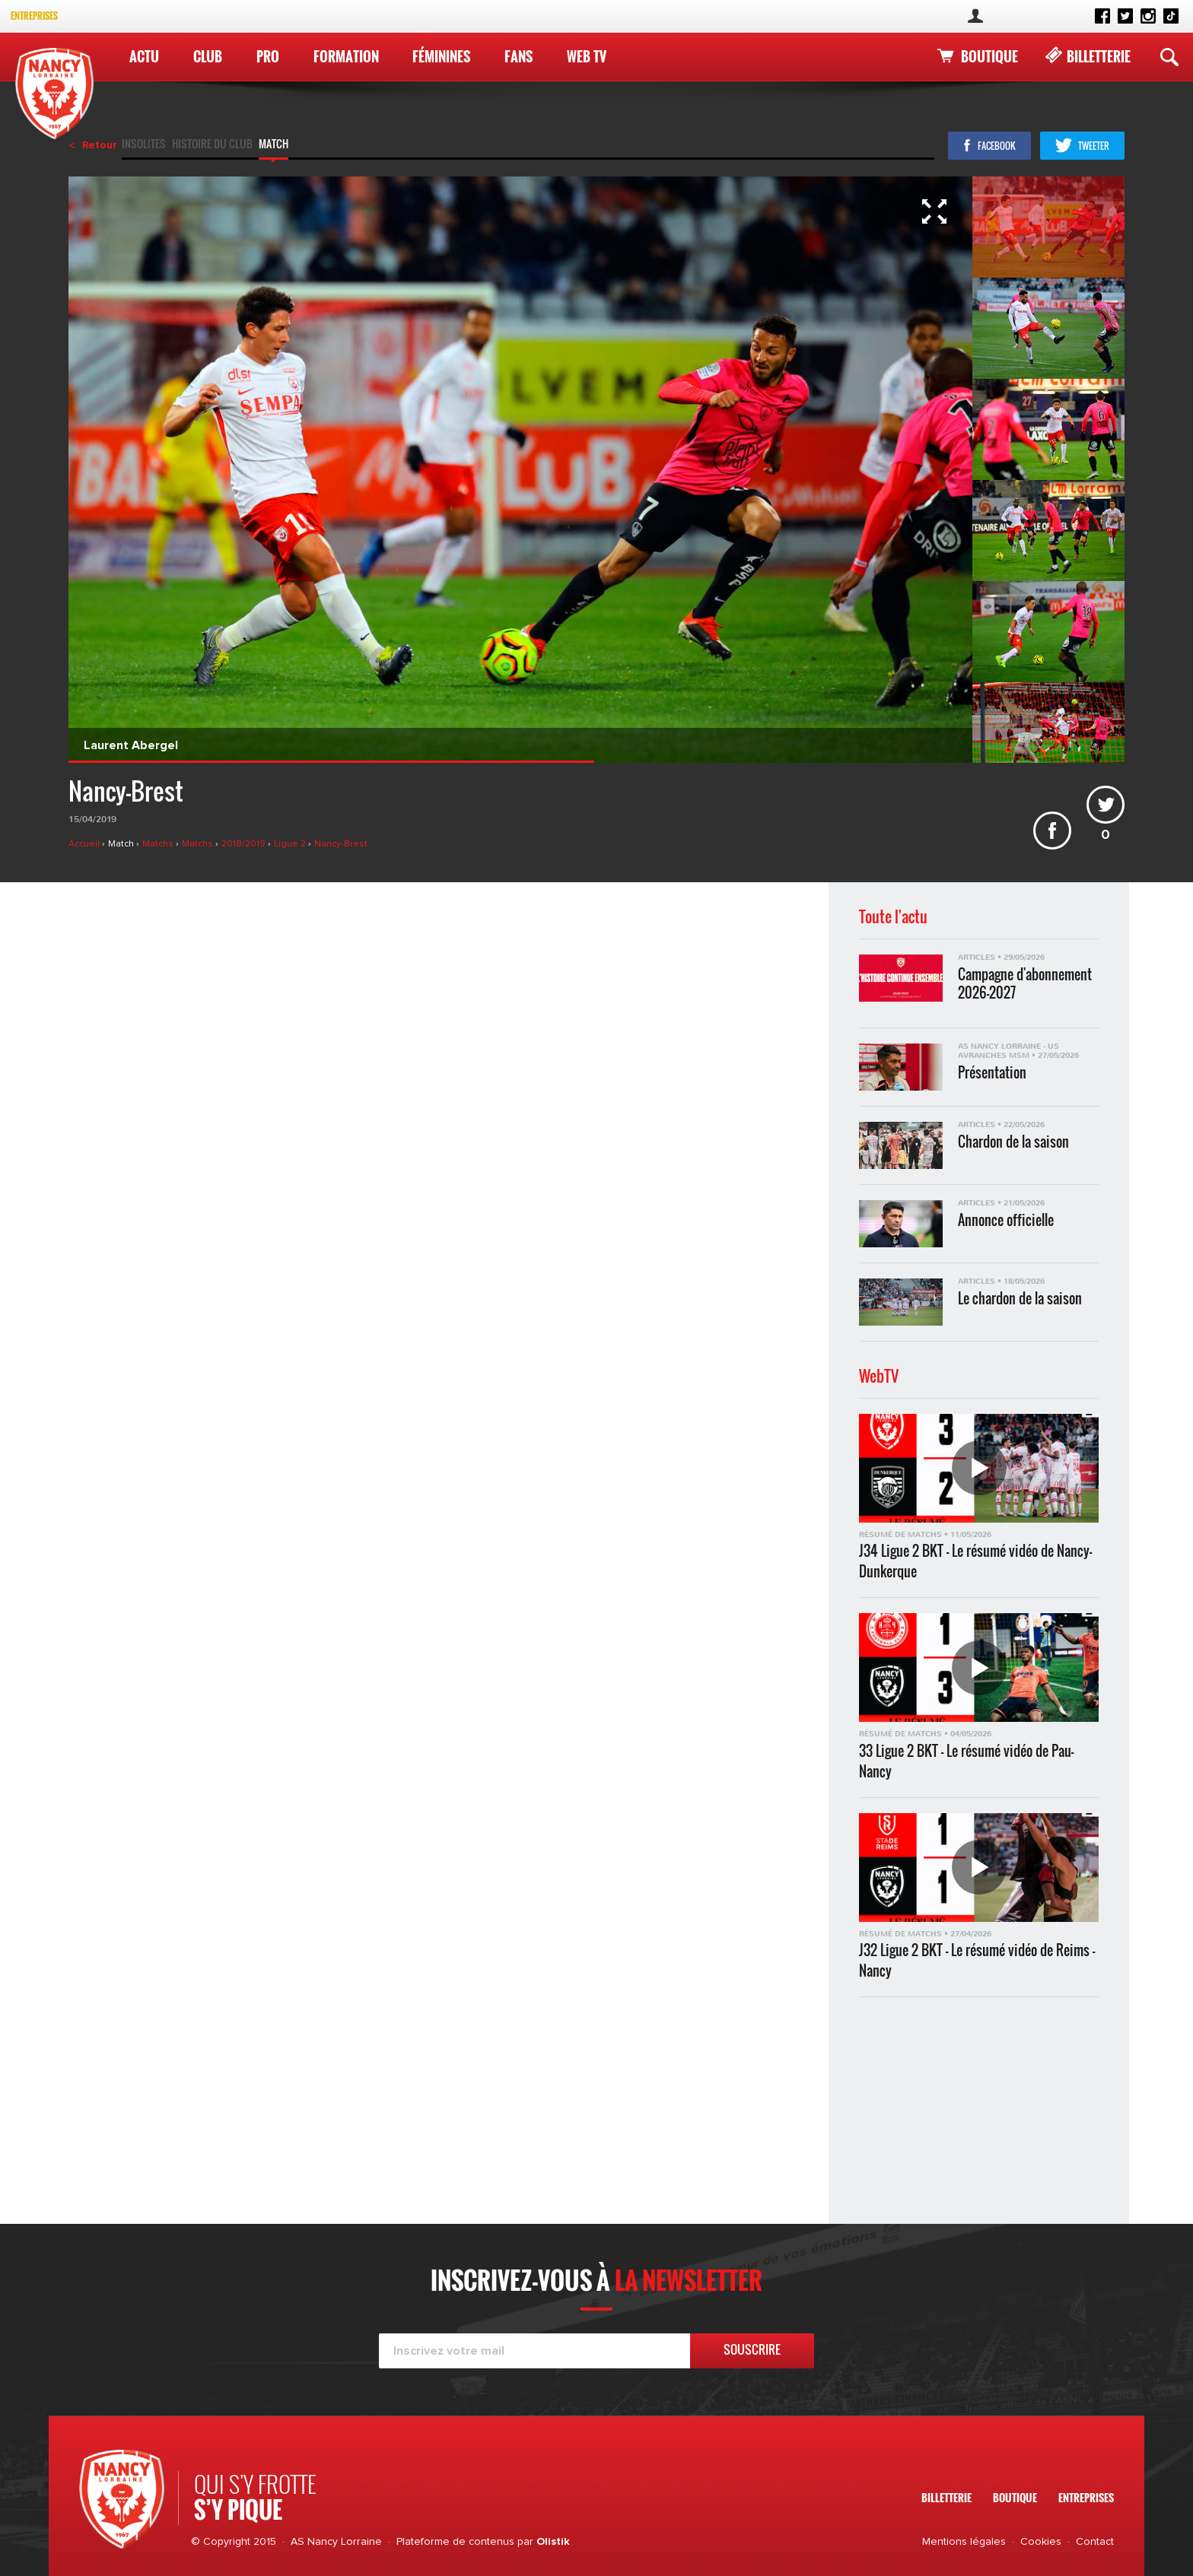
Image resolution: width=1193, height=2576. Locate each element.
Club (207, 56)
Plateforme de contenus (455, 2541)
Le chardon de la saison (1020, 1298)
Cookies (1040, 2541)
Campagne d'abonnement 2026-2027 (1025, 982)
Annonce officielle (1006, 1220)
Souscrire (752, 2349)
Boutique (989, 56)
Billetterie (1099, 56)
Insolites (144, 145)
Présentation (992, 1072)
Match (273, 145)
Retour (99, 145)
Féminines (441, 56)
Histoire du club (212, 145)
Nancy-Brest (340, 844)
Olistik (553, 2541)
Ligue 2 (291, 844)
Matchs (159, 844)
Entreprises (34, 15)
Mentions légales (964, 2541)
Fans (518, 56)
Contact (1095, 2541)
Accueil (85, 844)
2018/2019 (244, 844)
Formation (346, 56)
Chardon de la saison (1013, 1141)
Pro (267, 56)
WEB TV (586, 56)
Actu (144, 56)
